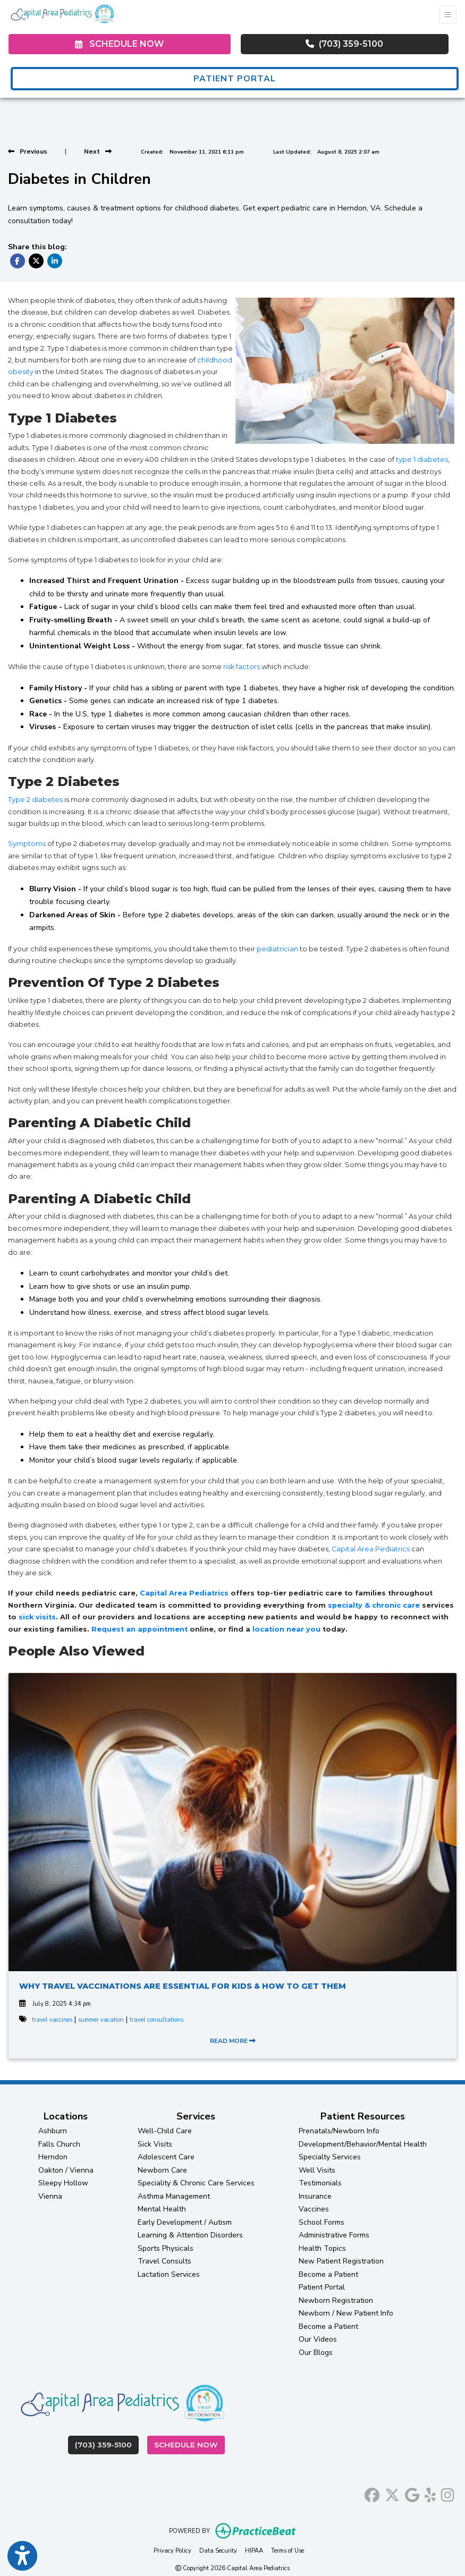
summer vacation (101, 2020)
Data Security (218, 2550)
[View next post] (98, 151)
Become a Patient (328, 2274)
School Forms (321, 2222)
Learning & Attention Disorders (190, 2235)
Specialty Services (330, 2157)
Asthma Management (174, 2196)
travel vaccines (52, 2020)
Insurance (315, 2196)
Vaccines (314, 2209)
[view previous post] (27, 151)
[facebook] (372, 2493)
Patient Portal (322, 2287)
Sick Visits (155, 2144)
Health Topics (322, 2248)
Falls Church (59, 2144)
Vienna (50, 2196)
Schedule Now (189, 2444)
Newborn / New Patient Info (346, 2313)
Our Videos (318, 2339)
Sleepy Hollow (63, 2183)
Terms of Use (287, 2550)
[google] (412, 2493)
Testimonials (320, 2183)
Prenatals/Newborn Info (339, 2131)
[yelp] (430, 2493)
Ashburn (52, 2131)
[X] (392, 2493)
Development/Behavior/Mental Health (363, 2144)
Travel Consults (164, 2261)
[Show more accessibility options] (22, 2556)
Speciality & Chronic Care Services (196, 2183)
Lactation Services (169, 2274)
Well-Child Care (165, 2131)
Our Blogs (316, 2352)
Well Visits (317, 2170)
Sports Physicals (165, 2248)
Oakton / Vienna (66, 2170)
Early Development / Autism (185, 2222)
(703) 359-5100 (344, 44)
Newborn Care (162, 2170)
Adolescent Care (166, 2157)
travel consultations (156, 2020)
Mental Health (162, 2209)
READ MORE (233, 2041)
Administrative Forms (334, 2235)
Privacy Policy (172, 2550)
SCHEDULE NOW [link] (119, 44)
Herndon (52, 2157)
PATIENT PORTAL (234, 79)
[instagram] (447, 2493)
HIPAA (254, 2550)
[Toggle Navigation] (447, 14)
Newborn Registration (336, 2300)
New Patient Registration (341, 2261)
